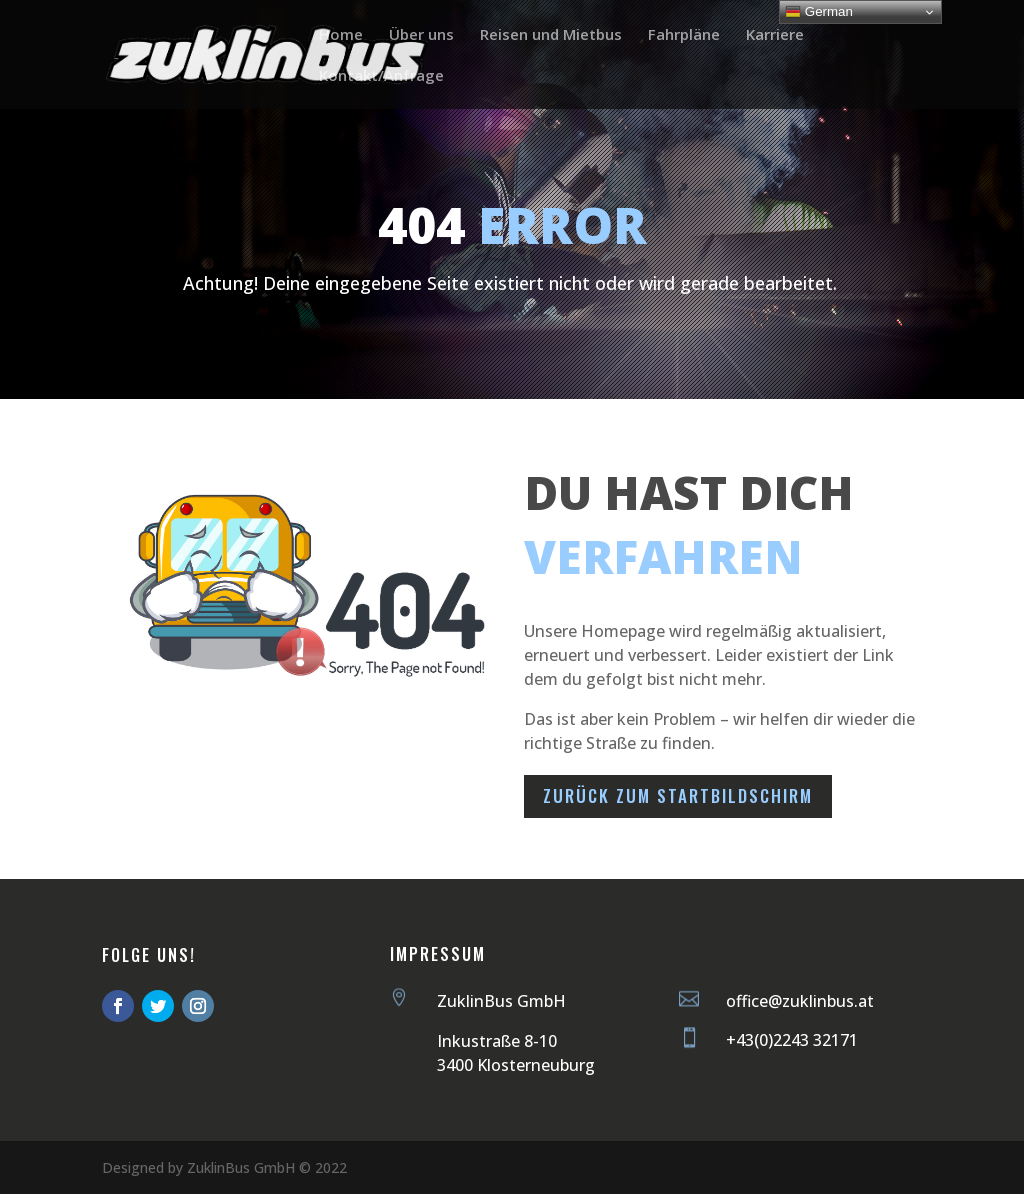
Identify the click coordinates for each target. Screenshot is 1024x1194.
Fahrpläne (684, 35)
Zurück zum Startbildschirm (678, 795)
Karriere (775, 35)
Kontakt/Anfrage (381, 76)
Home (341, 35)
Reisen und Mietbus (551, 35)
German (819, 12)
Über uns (421, 35)
